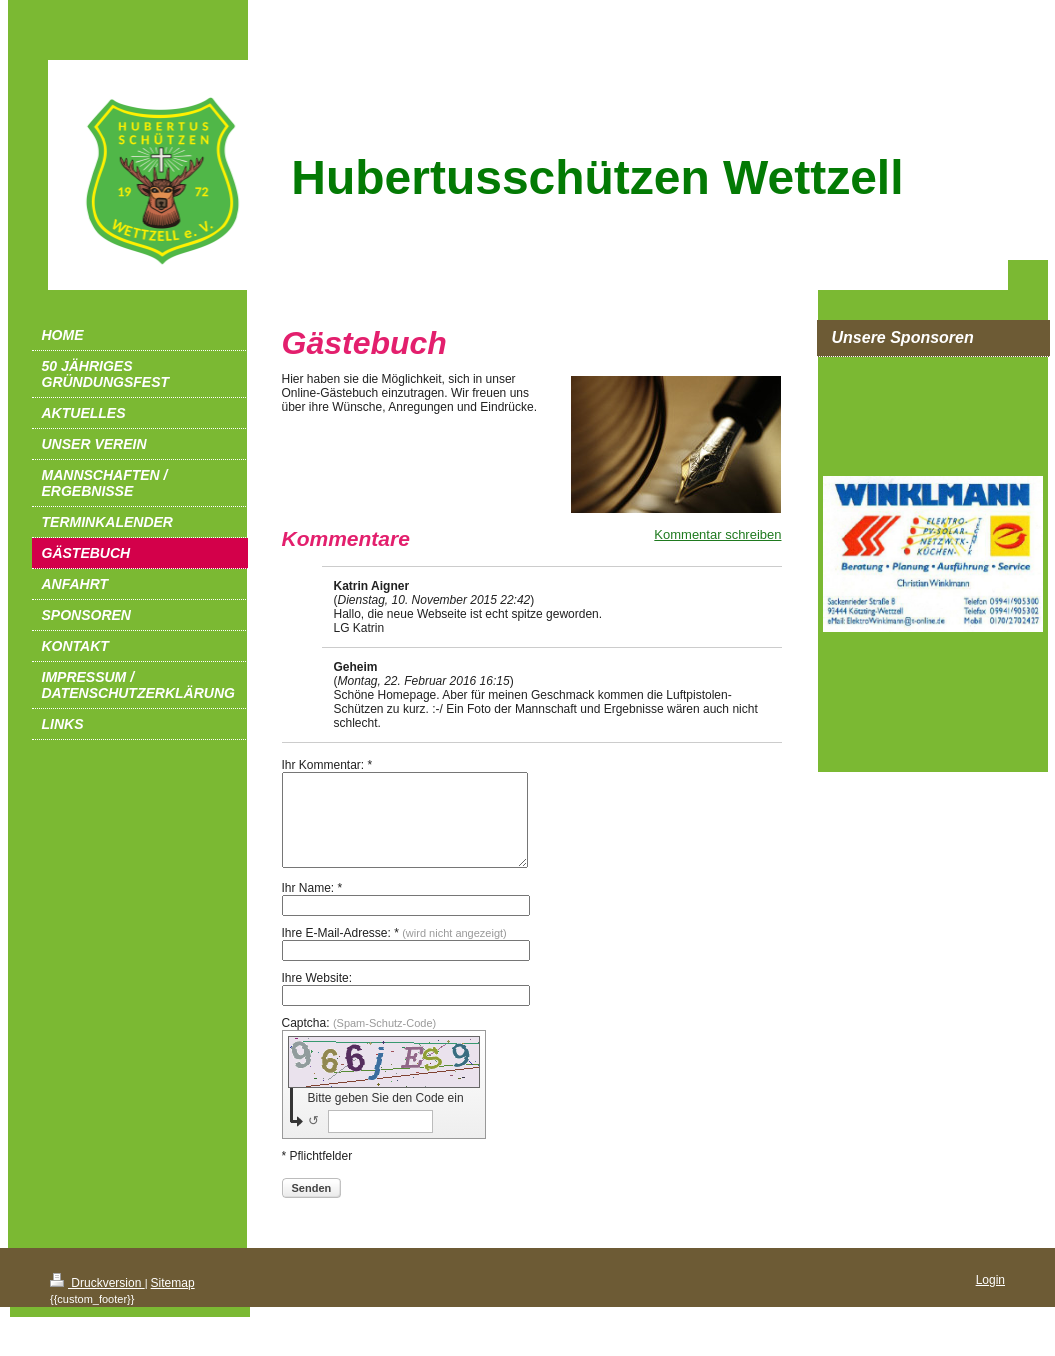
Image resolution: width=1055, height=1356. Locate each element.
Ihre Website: (317, 996)
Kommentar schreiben (717, 534)
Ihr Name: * (312, 906)
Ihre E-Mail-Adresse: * (394, 951)
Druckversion (97, 1301)
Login (990, 1298)
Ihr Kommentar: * (327, 765)
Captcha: (359, 1041)
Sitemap (173, 1301)
